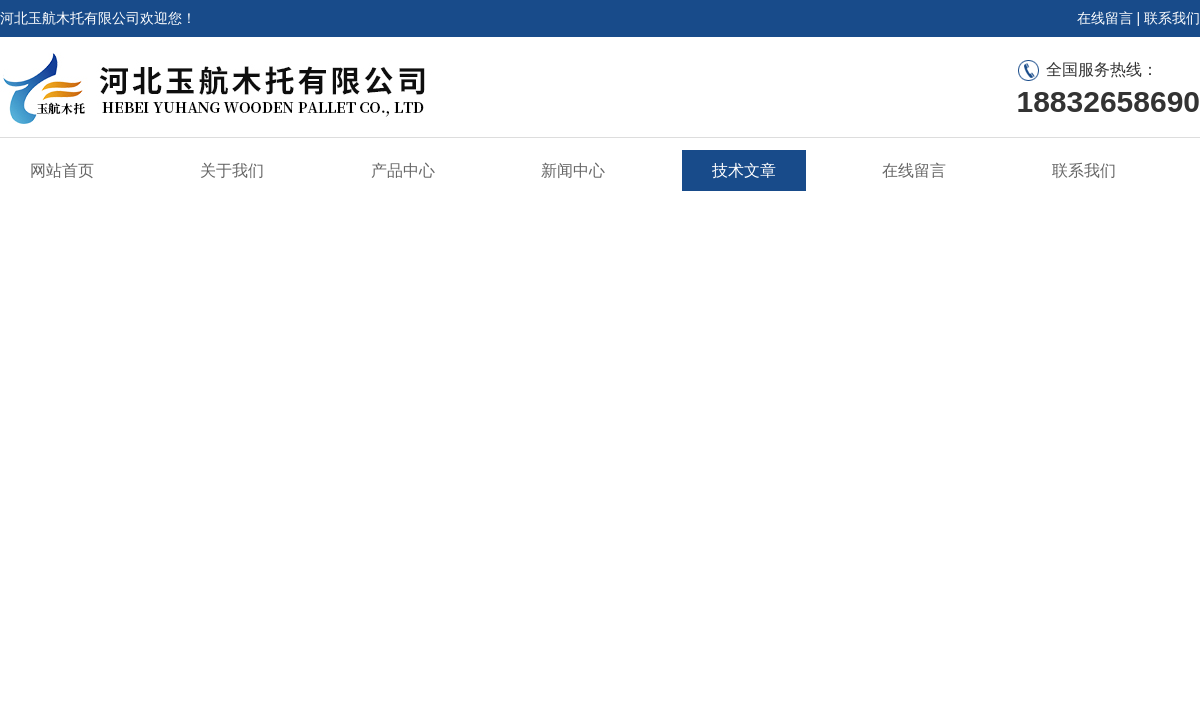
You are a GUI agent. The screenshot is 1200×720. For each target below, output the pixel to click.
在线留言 (1105, 18)
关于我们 (232, 170)
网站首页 (62, 170)
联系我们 (1172, 18)
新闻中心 (573, 170)
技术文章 (744, 170)
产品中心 (403, 170)
